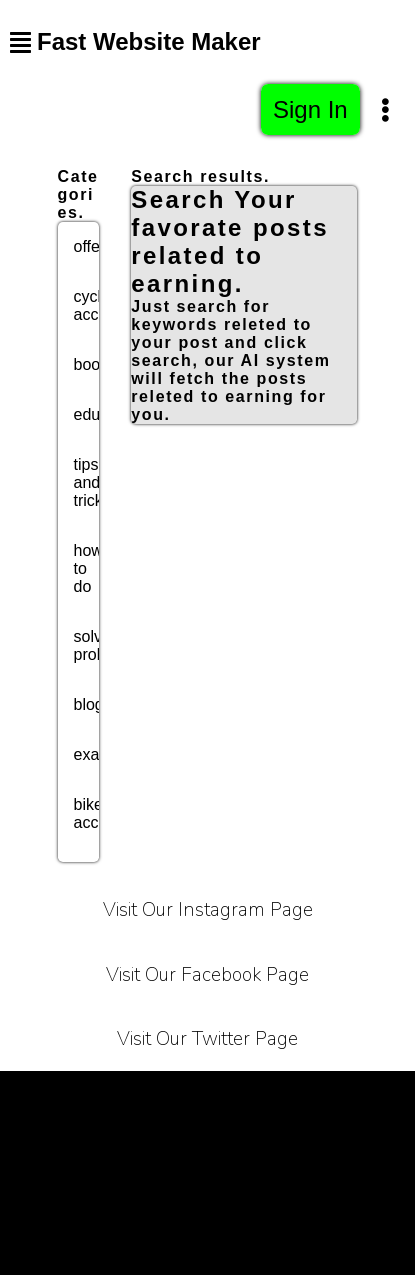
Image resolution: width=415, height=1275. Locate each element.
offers (94, 246)
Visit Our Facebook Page (207, 975)
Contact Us (176, 1145)
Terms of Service (96, 1095)
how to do (88, 568)
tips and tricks (92, 482)
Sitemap (315, 1195)
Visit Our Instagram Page (208, 910)
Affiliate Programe (316, 1145)
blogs (93, 704)
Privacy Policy (243, 1095)
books (95, 364)
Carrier (353, 1095)
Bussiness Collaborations (160, 1195)
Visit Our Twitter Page (207, 1039)
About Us (68, 1145)
